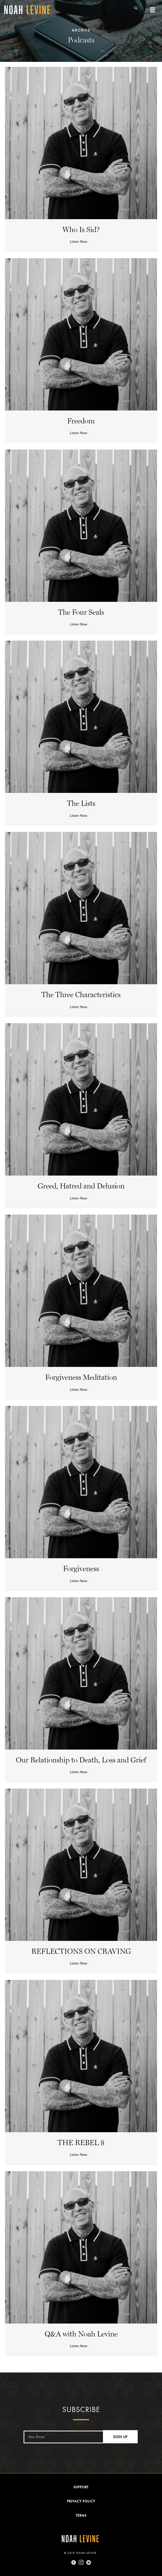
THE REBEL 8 (81, 2142)
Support (81, 2487)
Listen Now (81, 242)
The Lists (81, 803)
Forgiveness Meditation (81, 1377)
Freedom (81, 420)
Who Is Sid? (81, 229)
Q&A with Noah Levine (81, 2333)
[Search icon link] (136, 8)
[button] (120, 2436)
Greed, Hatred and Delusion (81, 1185)
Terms (81, 2515)
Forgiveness (81, 1568)
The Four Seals (81, 612)
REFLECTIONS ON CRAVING (81, 1951)
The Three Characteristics (81, 994)
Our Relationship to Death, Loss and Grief (81, 1759)
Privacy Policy (81, 2501)
